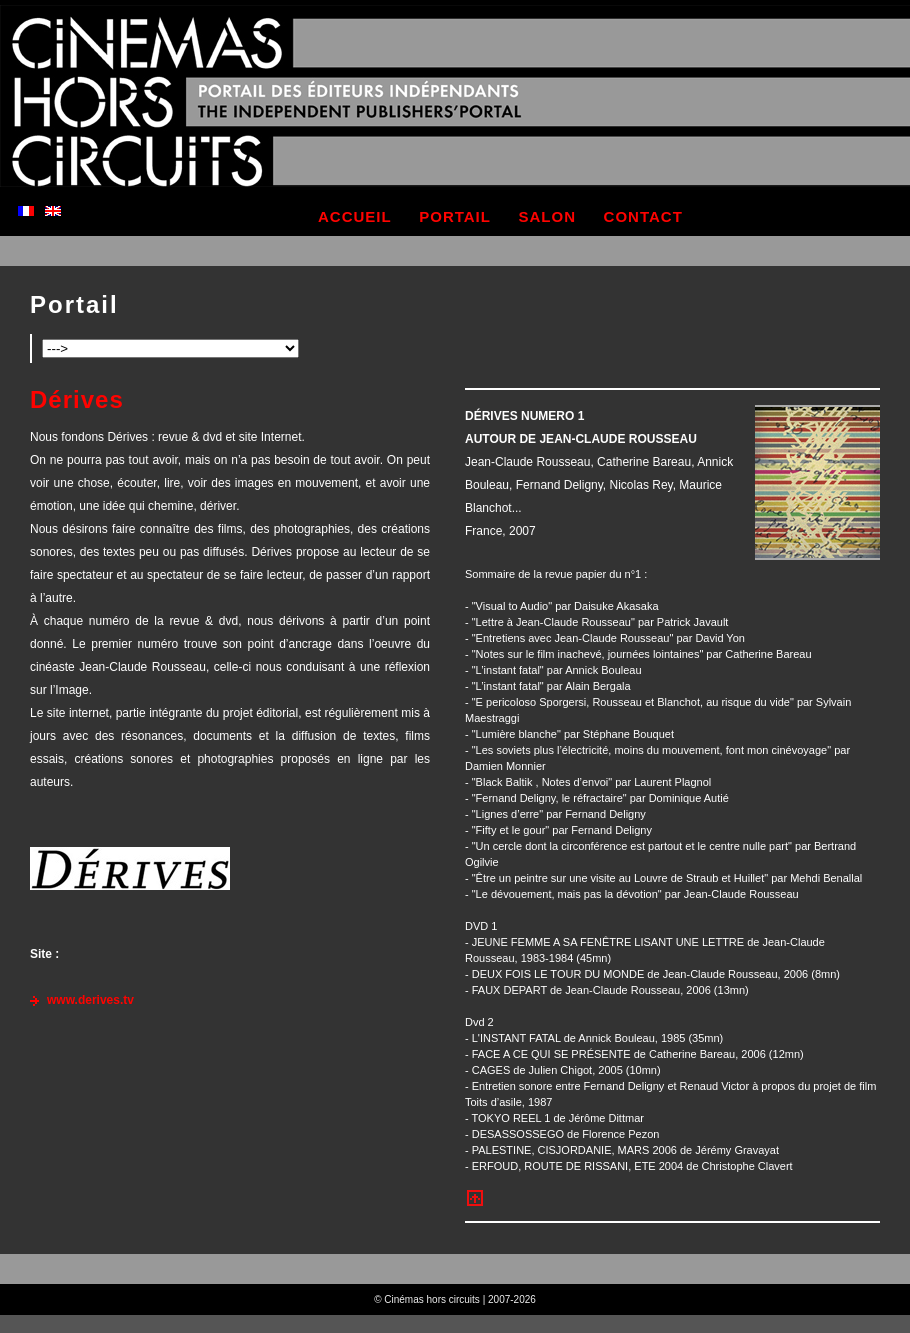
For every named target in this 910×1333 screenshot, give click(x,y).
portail (455, 216)
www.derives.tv (90, 1000)
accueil (355, 216)
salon (548, 216)
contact (643, 216)
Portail (74, 304)
